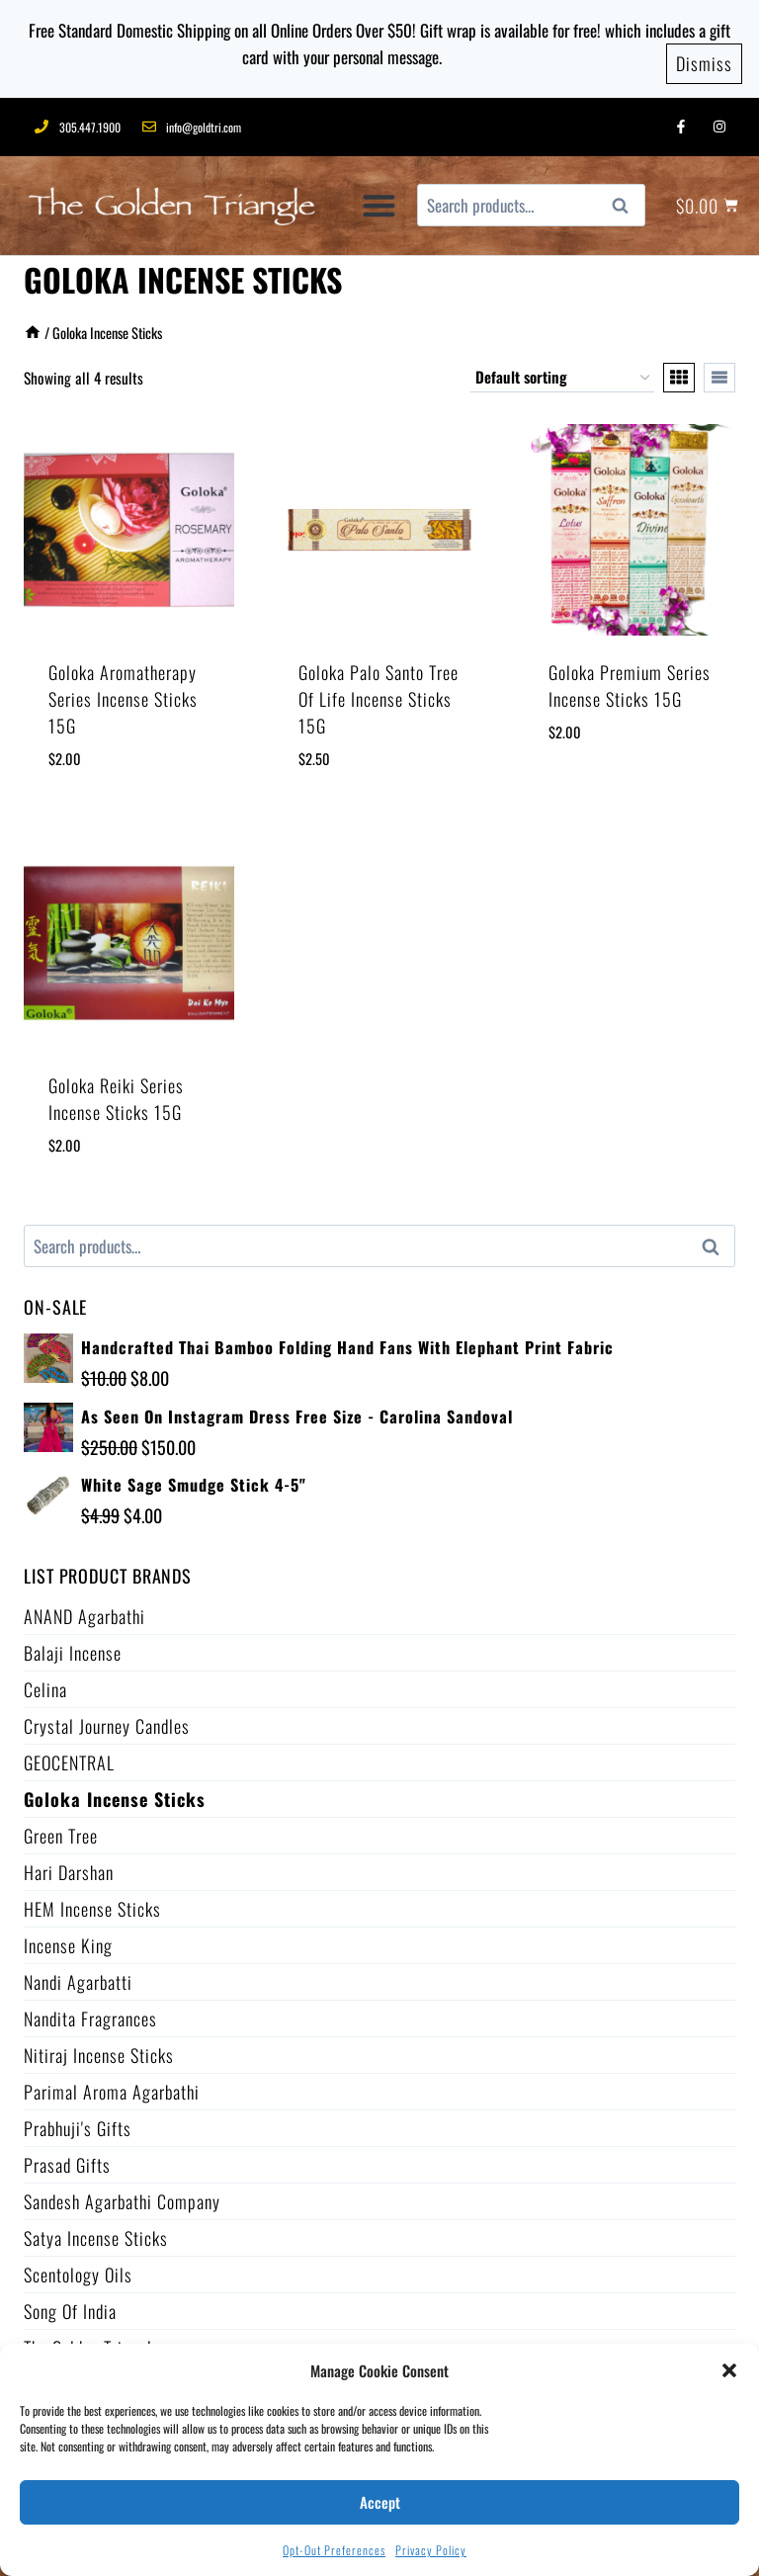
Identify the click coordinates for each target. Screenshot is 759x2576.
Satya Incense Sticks (96, 2231)
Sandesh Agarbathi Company (122, 2194)
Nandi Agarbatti (78, 1975)
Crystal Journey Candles (107, 1719)
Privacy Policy (430, 2549)
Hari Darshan (69, 1865)
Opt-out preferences (334, 2549)
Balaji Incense (73, 1646)
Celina (45, 1682)
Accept (380, 2502)
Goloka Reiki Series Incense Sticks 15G (116, 1092)
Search (626, 200)
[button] (729, 2370)
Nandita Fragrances (90, 2011)
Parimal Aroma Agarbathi (112, 2085)
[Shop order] (562, 371)
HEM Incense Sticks (92, 1902)
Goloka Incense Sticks (115, 1792)
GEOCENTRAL (69, 1755)
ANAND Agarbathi (84, 1609)
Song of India (70, 2304)
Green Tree (61, 1829)
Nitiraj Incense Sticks (99, 2048)
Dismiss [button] (704, 58)
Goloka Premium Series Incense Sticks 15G (629, 678)
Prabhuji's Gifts (77, 2121)
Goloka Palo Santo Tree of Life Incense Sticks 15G (378, 691)
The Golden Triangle (92, 2341)
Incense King (68, 1938)
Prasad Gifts (67, 2158)
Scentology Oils (78, 2267)
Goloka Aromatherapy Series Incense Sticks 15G (123, 691)
